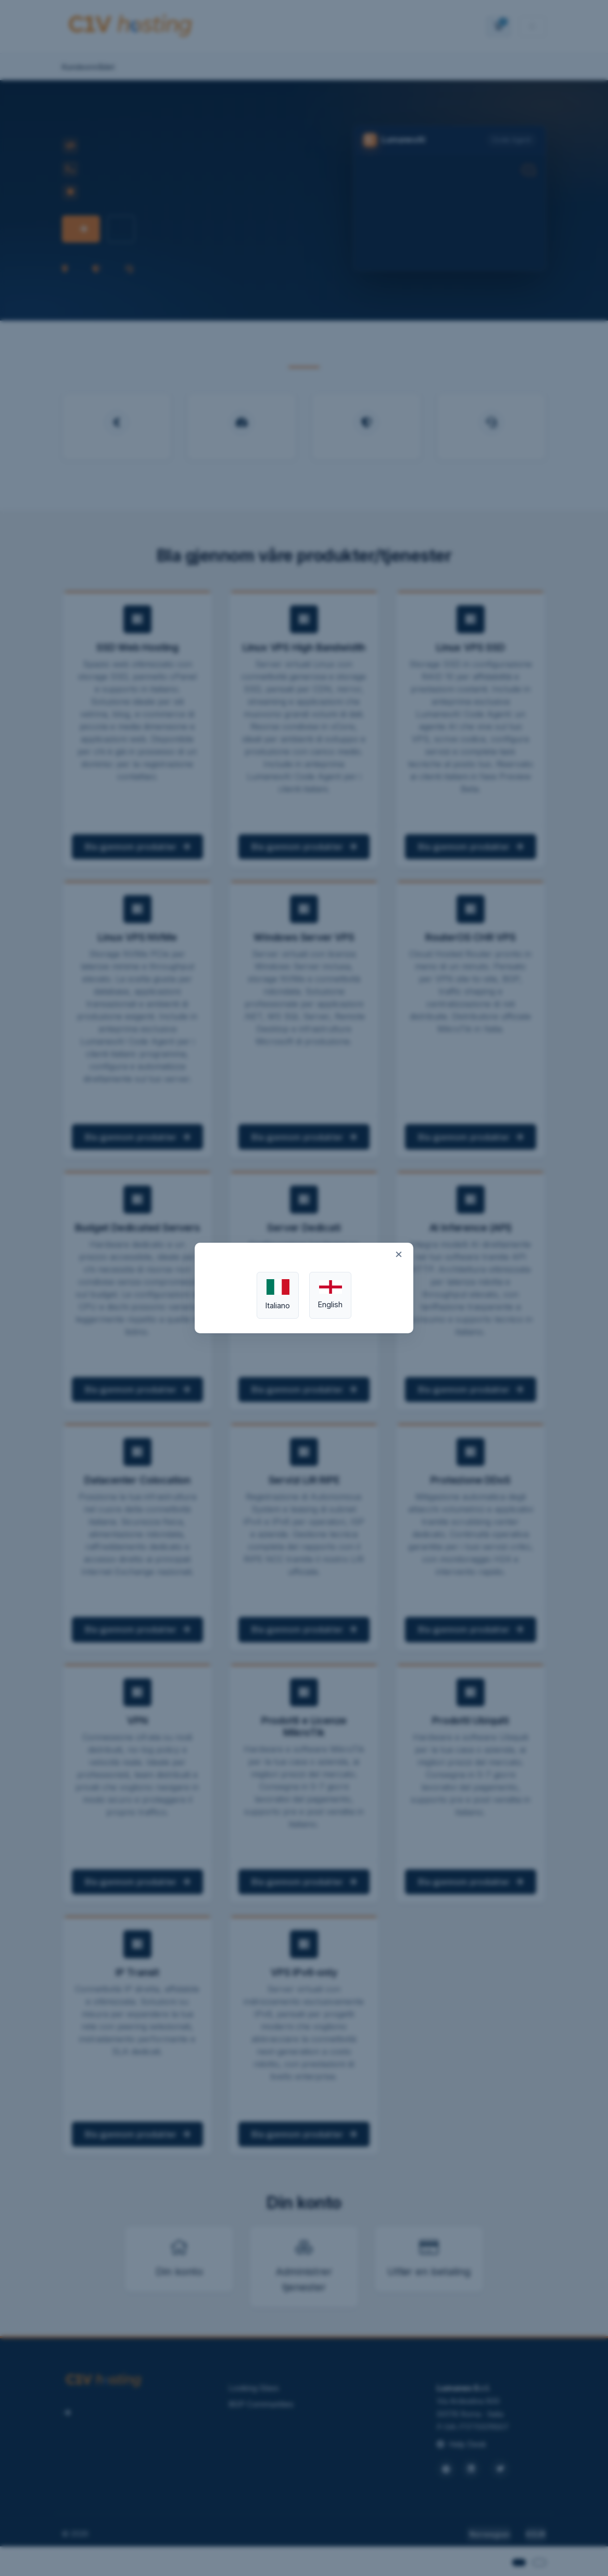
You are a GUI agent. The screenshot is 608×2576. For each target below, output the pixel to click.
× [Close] (399, 1253)
